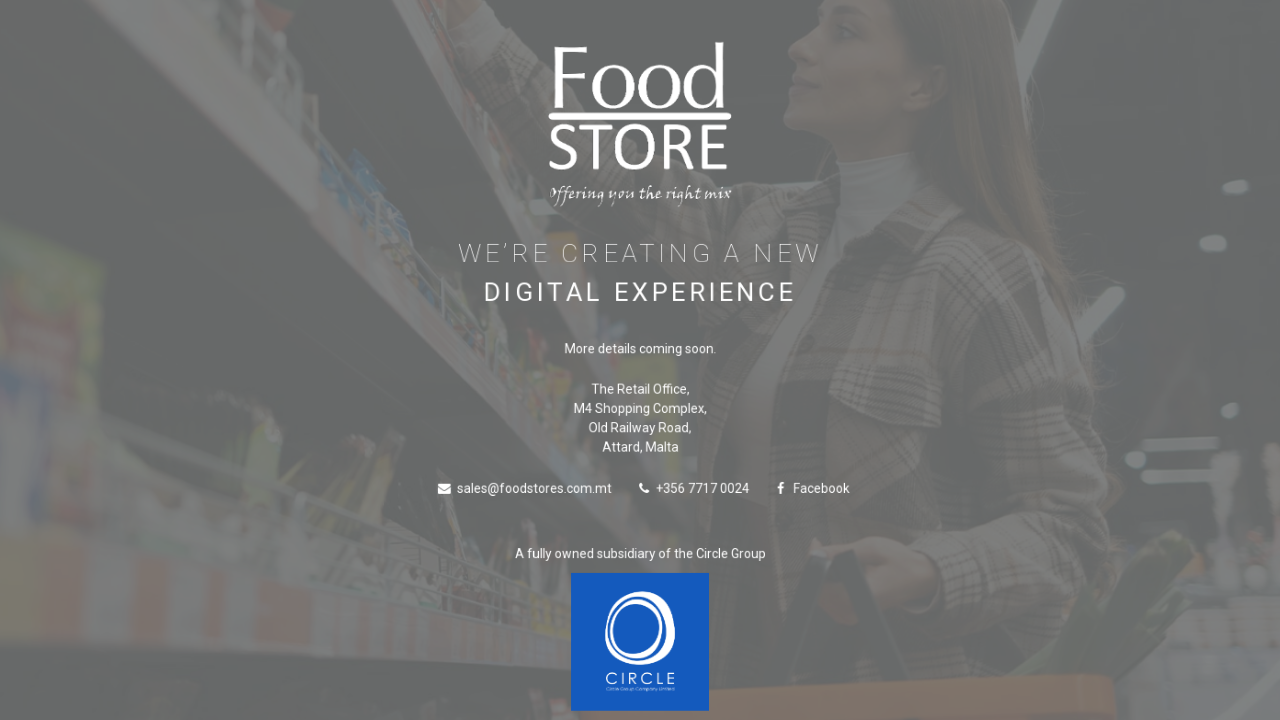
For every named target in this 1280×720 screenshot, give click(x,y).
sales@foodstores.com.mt (526, 489)
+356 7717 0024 (693, 489)
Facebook (809, 489)
